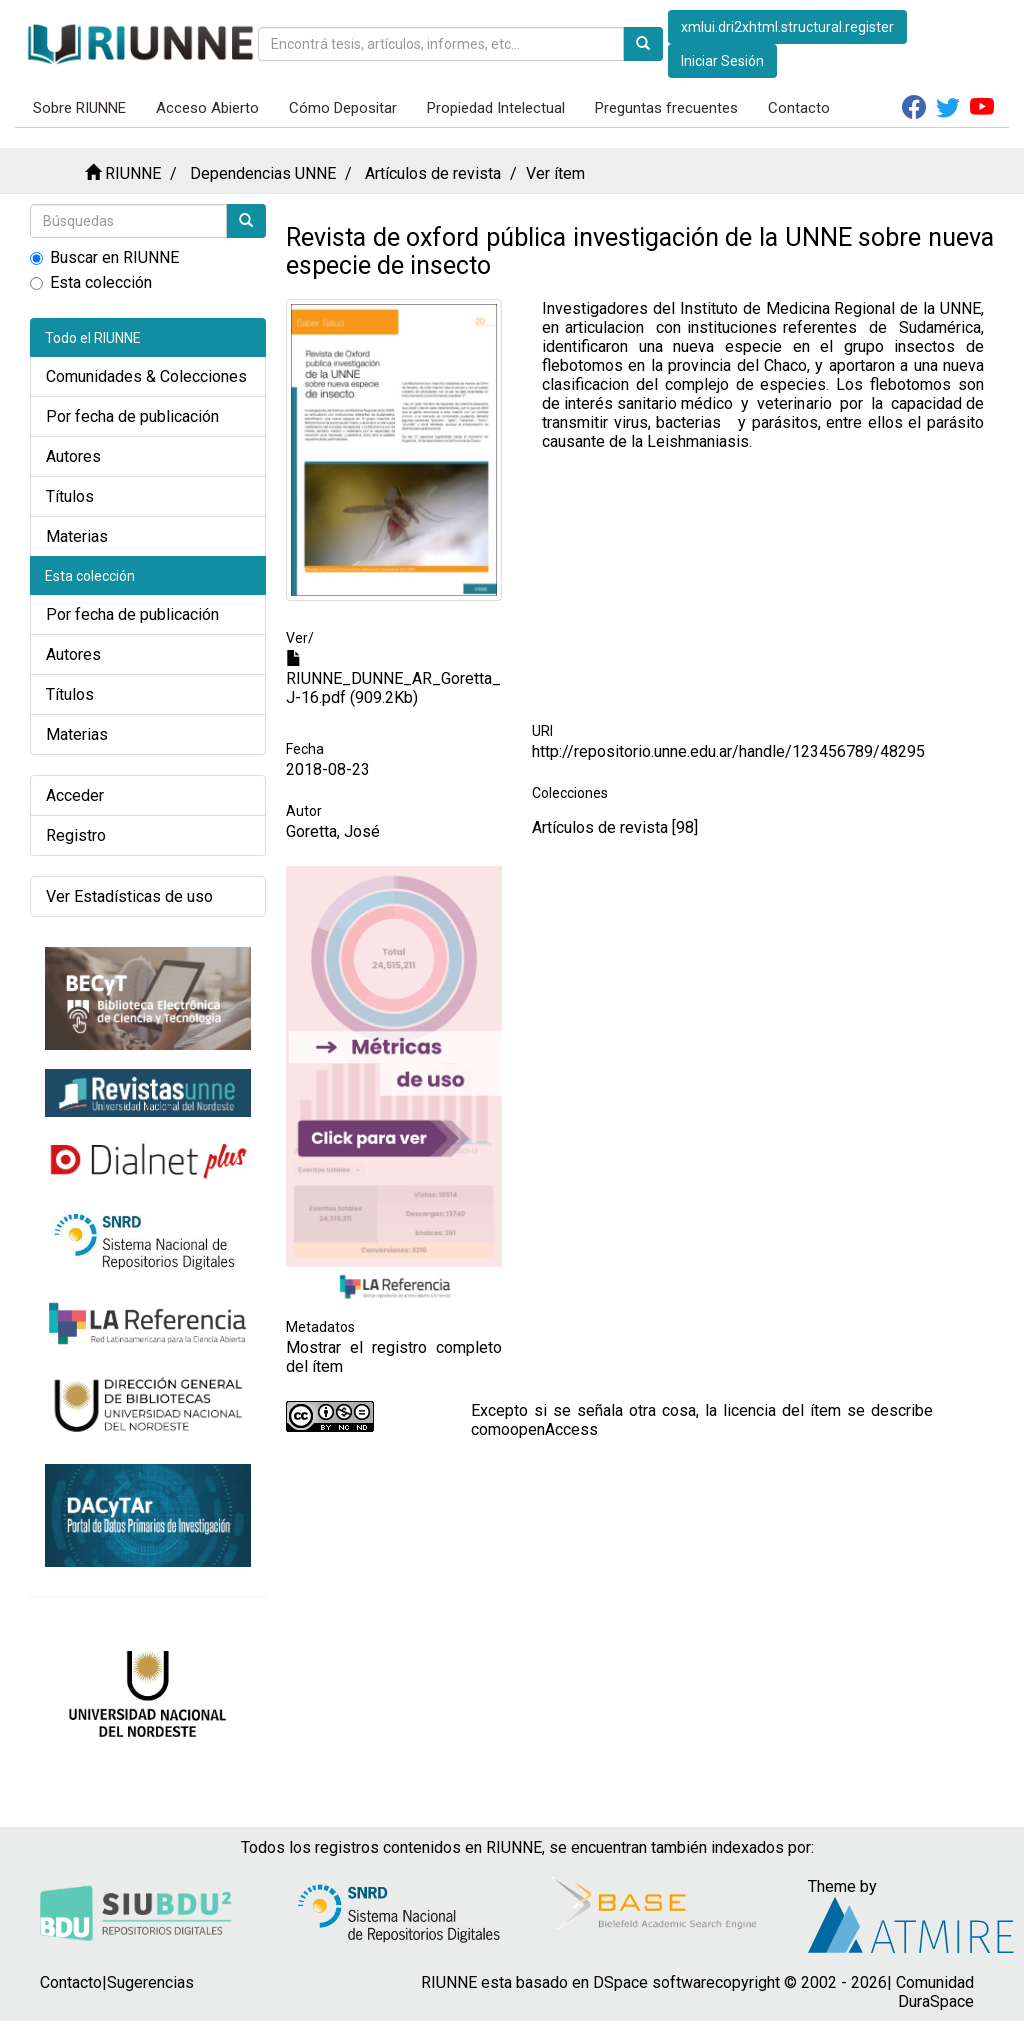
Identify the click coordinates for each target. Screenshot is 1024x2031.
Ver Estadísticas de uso (129, 896)
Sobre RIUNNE (79, 108)
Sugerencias (150, 1982)
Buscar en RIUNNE (104, 257)
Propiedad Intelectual (496, 108)
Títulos (70, 496)
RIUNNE (133, 173)
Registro (76, 835)
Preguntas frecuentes (666, 108)
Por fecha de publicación (132, 416)
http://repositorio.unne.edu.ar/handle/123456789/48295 (728, 751)
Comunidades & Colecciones (146, 376)
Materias (77, 536)
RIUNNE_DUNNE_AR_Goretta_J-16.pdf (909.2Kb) (393, 679)
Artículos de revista (433, 173)
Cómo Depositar (343, 108)
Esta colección (91, 282)
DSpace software (654, 1982)
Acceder (75, 795)
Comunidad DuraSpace (935, 1992)
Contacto (799, 108)
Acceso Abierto (207, 108)
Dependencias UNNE (263, 173)
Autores (73, 456)
